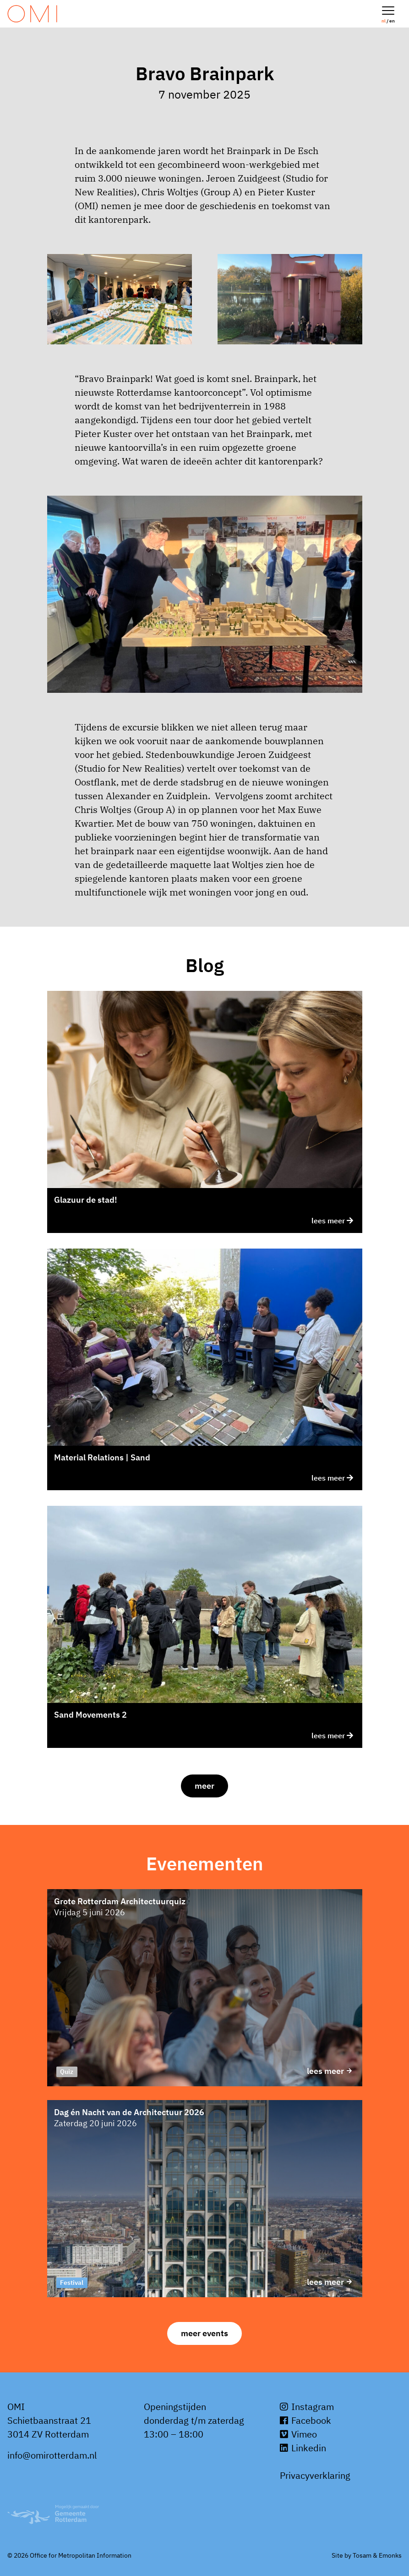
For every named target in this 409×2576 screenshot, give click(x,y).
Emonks (390, 2555)
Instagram (307, 2406)
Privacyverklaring (315, 2475)
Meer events (204, 2333)
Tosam (362, 2555)
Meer (204, 1785)
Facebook (305, 2420)
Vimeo (298, 2434)
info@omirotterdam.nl (52, 2455)
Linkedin (303, 2448)
